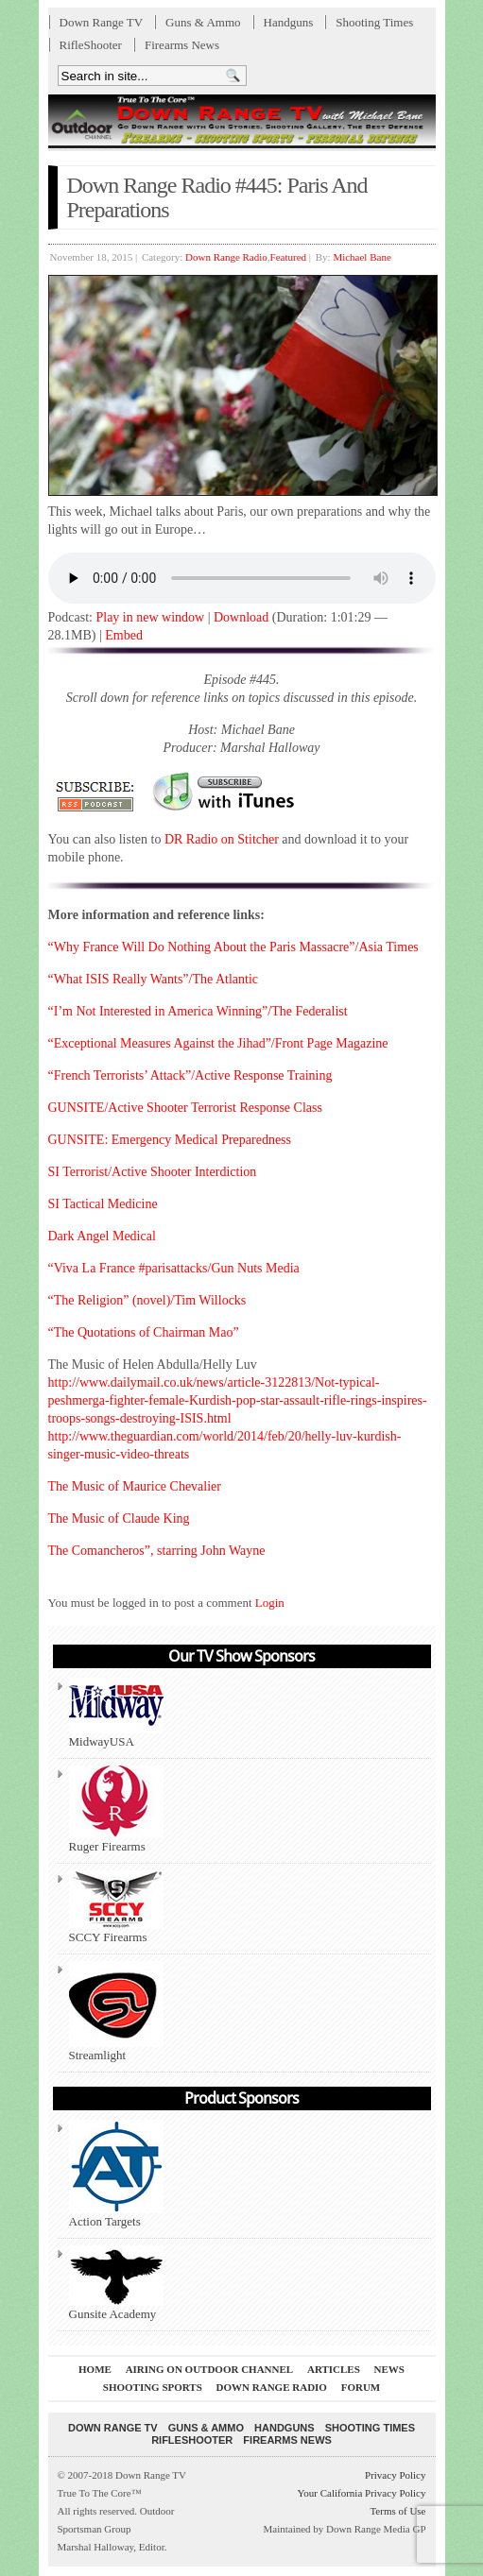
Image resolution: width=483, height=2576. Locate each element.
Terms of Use (397, 2510)
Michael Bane (361, 257)
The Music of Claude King (119, 1518)
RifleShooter (91, 45)
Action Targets (116, 2174)
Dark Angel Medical (102, 1236)
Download (241, 617)
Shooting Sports (152, 2387)
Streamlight (116, 2011)
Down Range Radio (226, 257)
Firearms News (182, 45)
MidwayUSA (116, 1713)
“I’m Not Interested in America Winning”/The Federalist (198, 1011)
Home (95, 2369)
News (389, 2369)
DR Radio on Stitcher (221, 839)
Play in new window (149, 617)
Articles (333, 2369)
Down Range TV (102, 22)
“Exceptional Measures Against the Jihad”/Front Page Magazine (218, 1043)
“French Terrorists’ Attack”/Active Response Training (190, 1075)
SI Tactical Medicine (103, 1204)
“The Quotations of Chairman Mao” (143, 1332)
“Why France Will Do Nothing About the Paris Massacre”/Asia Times (233, 947)
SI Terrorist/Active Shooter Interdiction (152, 1172)
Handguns (289, 22)
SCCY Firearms (116, 1907)
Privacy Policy (395, 2475)
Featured (288, 257)
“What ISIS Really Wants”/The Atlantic (153, 979)
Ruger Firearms (116, 1809)
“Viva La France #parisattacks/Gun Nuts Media (174, 1268)
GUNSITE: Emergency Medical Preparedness (170, 1140)
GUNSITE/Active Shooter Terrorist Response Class (185, 1107)
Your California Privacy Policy (361, 2493)
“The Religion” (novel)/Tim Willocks (147, 1300)
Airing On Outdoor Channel (210, 2369)
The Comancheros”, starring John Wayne (157, 1551)
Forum (361, 2387)
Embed (124, 635)
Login (270, 1602)
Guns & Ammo (202, 22)
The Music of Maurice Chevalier (135, 1486)
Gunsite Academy (116, 2283)
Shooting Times (374, 22)
